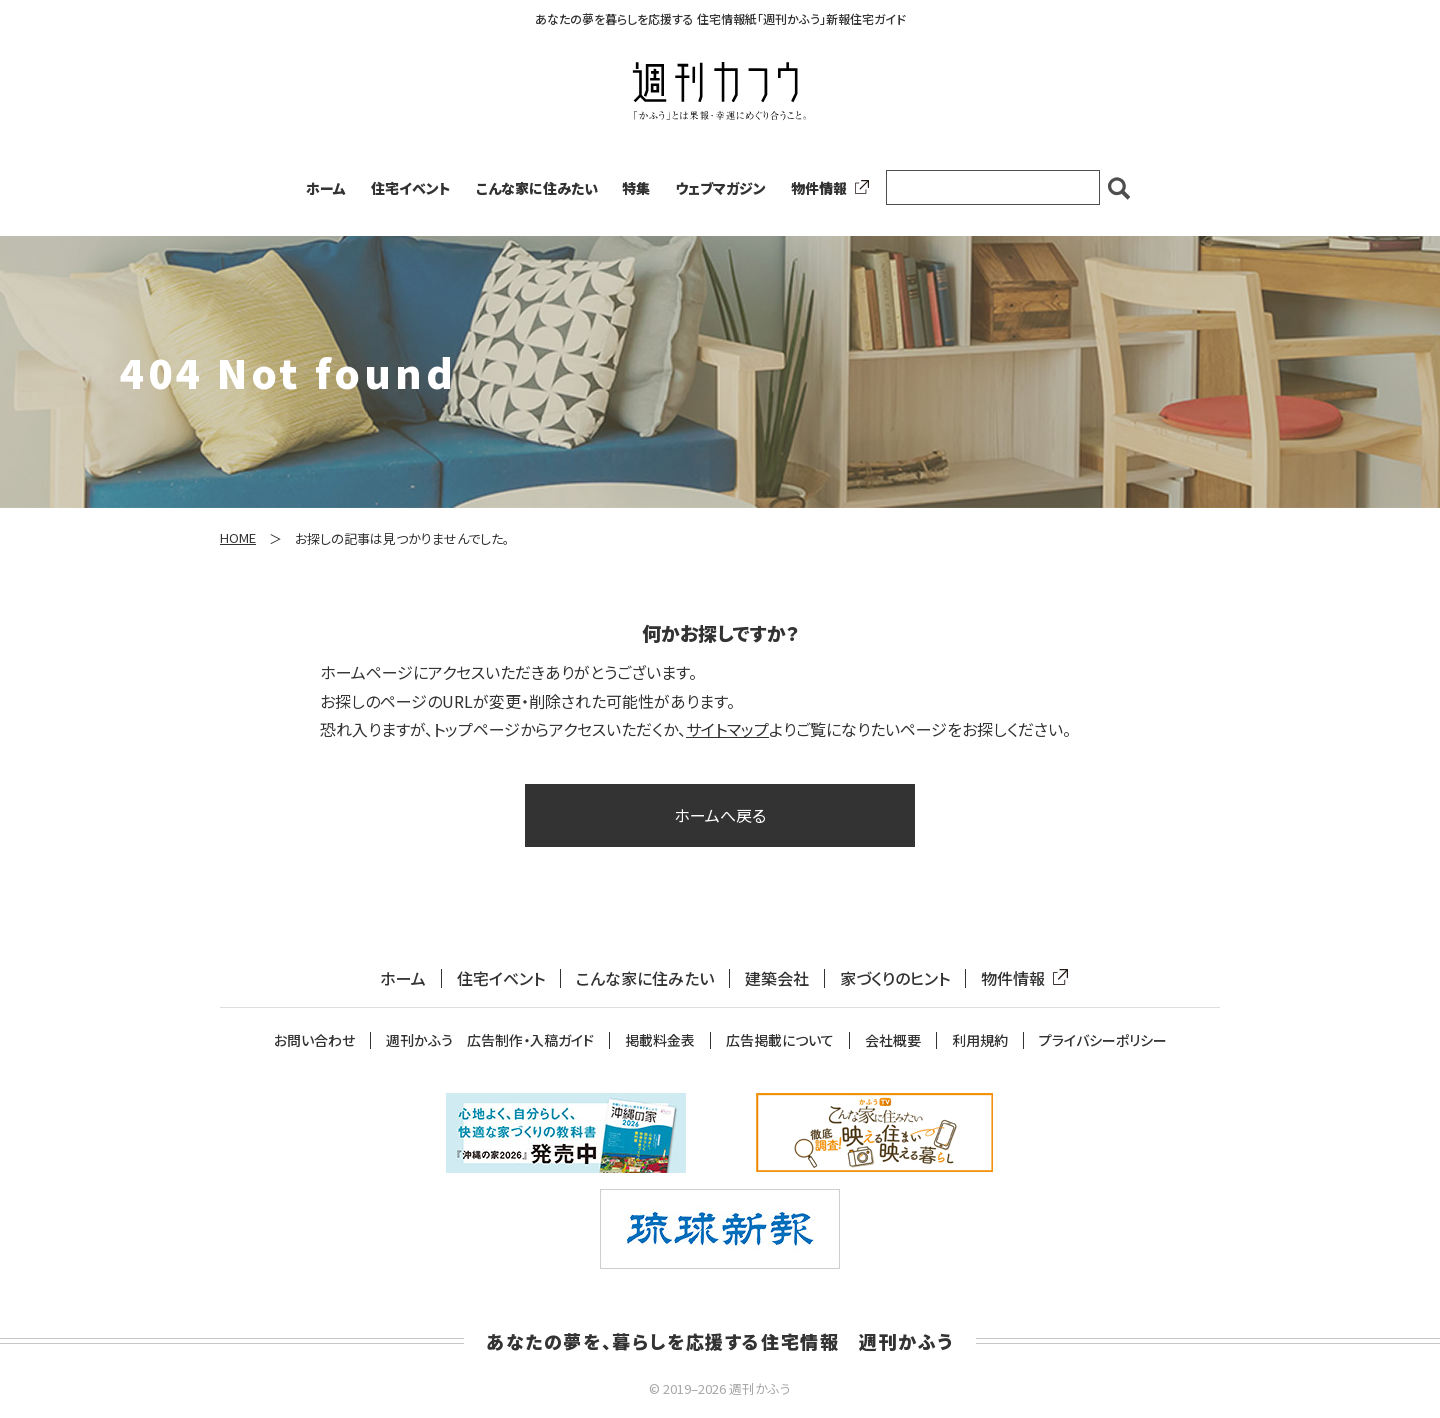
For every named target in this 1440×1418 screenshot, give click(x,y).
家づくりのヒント (895, 978)
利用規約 (980, 1040)
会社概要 (893, 1040)
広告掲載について (780, 1040)
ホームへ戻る (720, 815)
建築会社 (777, 978)
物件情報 (826, 188)
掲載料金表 (660, 1040)
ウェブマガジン (720, 188)
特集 (636, 188)
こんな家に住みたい (537, 188)
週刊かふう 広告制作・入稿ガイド (490, 1040)
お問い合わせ (314, 1040)
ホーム (326, 188)
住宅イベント (411, 188)
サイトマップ (727, 729)
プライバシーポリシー (1103, 1040)
